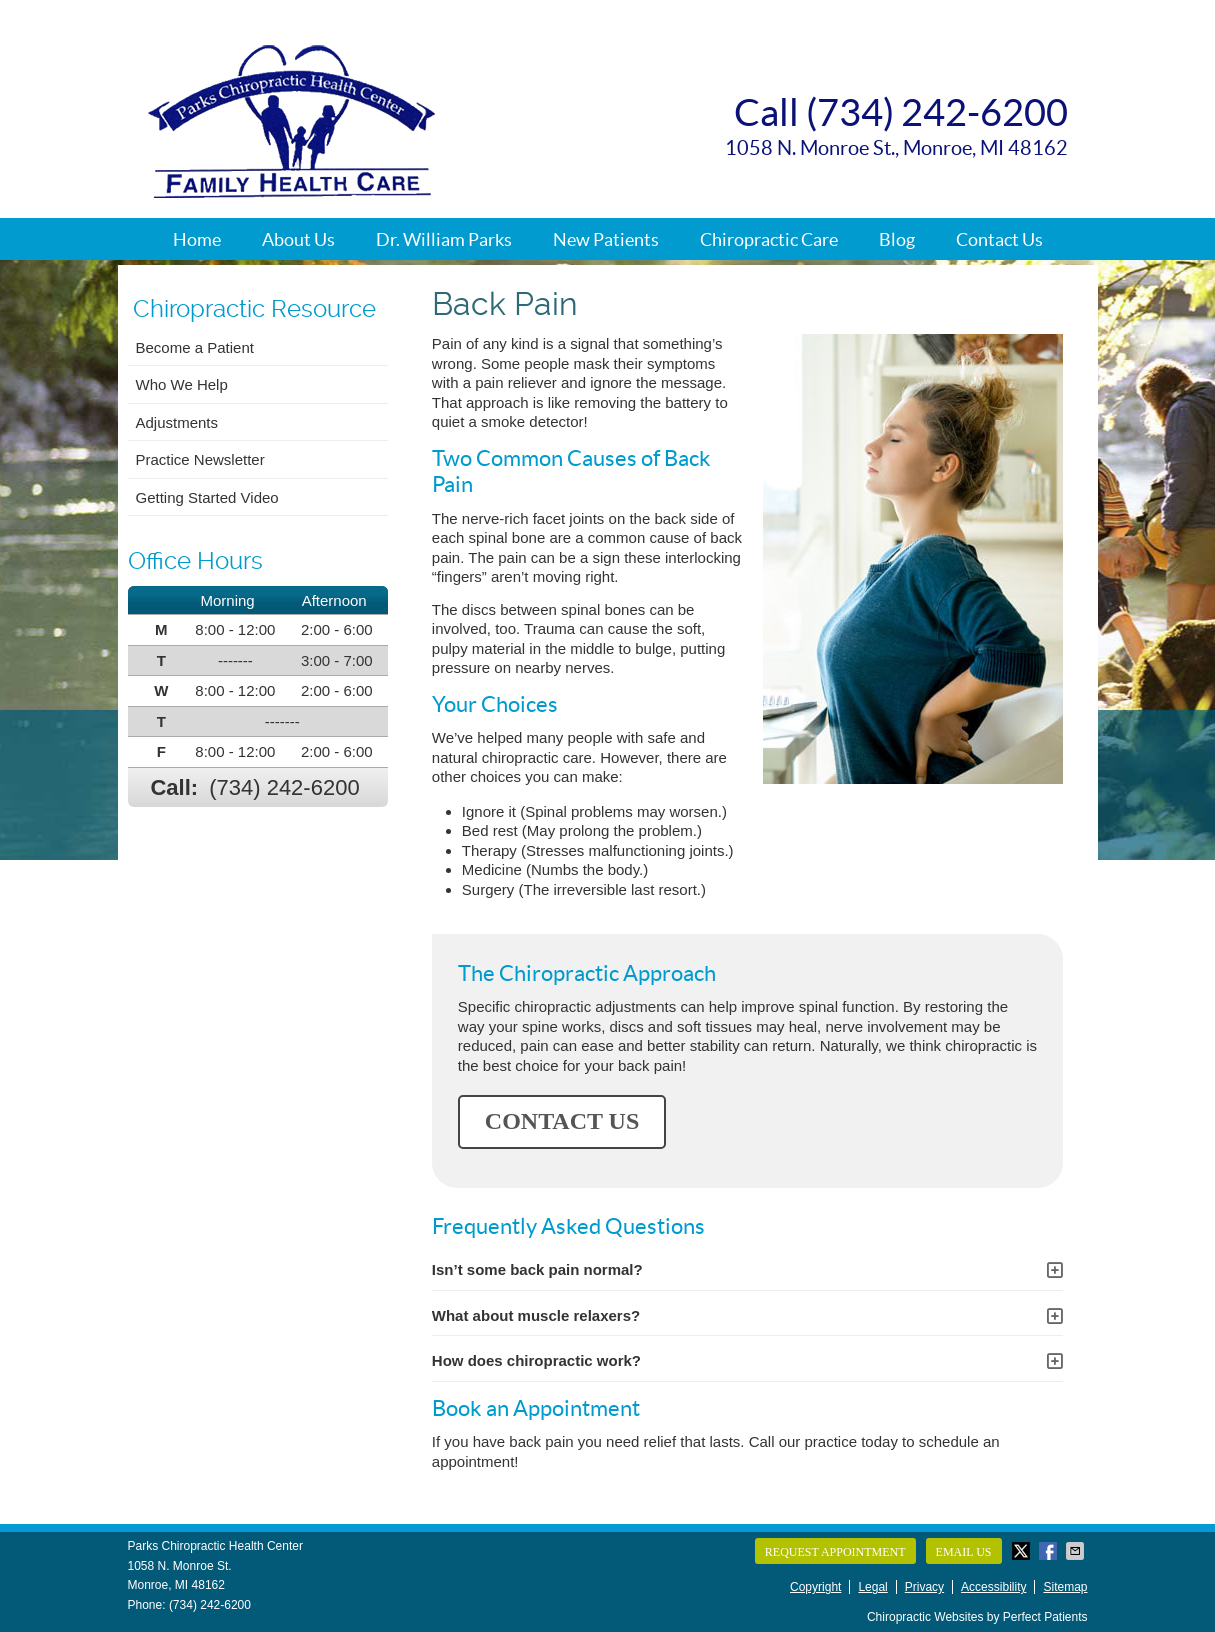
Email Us (964, 1552)
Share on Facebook (1050, 1551)
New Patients (606, 239)
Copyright (815, 1587)
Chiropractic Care (769, 239)
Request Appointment (835, 1552)
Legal (872, 1587)
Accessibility (993, 1587)
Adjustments (177, 422)
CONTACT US (562, 1121)
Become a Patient (195, 347)
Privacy (924, 1587)
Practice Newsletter (200, 459)
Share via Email (1077, 1551)
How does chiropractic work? (536, 1360)
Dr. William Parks (444, 239)
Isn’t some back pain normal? (537, 1269)
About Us (298, 239)
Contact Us (999, 239)
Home (197, 239)
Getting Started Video (207, 497)
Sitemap (1065, 1587)
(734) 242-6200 (284, 787)
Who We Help (182, 384)
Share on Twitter (1023, 1551)
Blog (897, 239)
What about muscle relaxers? (536, 1315)
